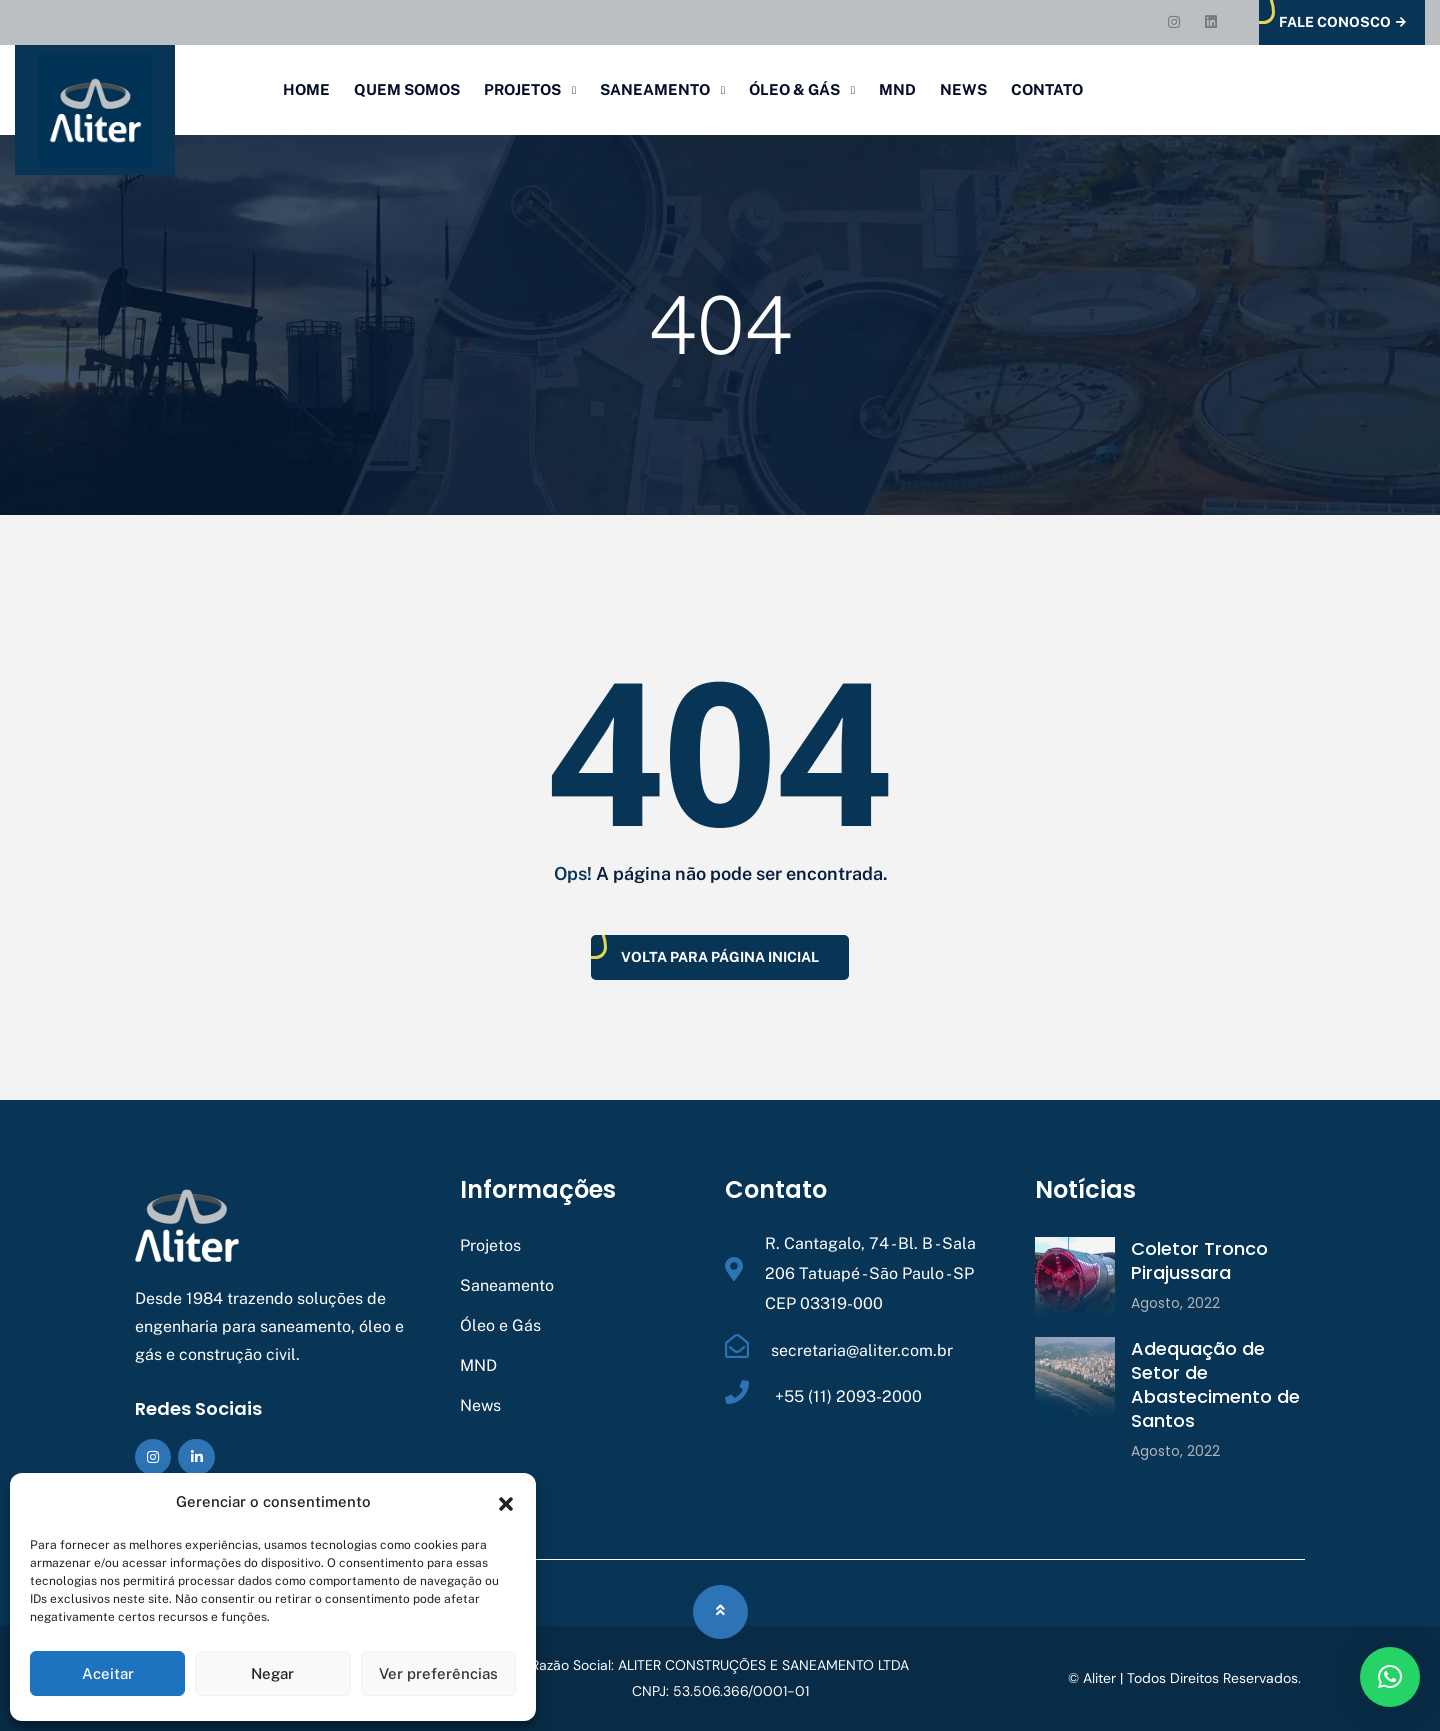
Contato (1047, 89)
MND (897, 89)
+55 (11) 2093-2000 (846, 1396)
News (963, 89)
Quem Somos (407, 89)
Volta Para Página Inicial (720, 957)
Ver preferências (438, 1673)
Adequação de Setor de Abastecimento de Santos (1215, 1384)
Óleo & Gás (794, 89)
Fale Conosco (1342, 22)
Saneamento (655, 89)
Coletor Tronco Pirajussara (1199, 1260)
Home (306, 89)
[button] (506, 1502)
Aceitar (108, 1673)
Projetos (522, 89)
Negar (272, 1673)
